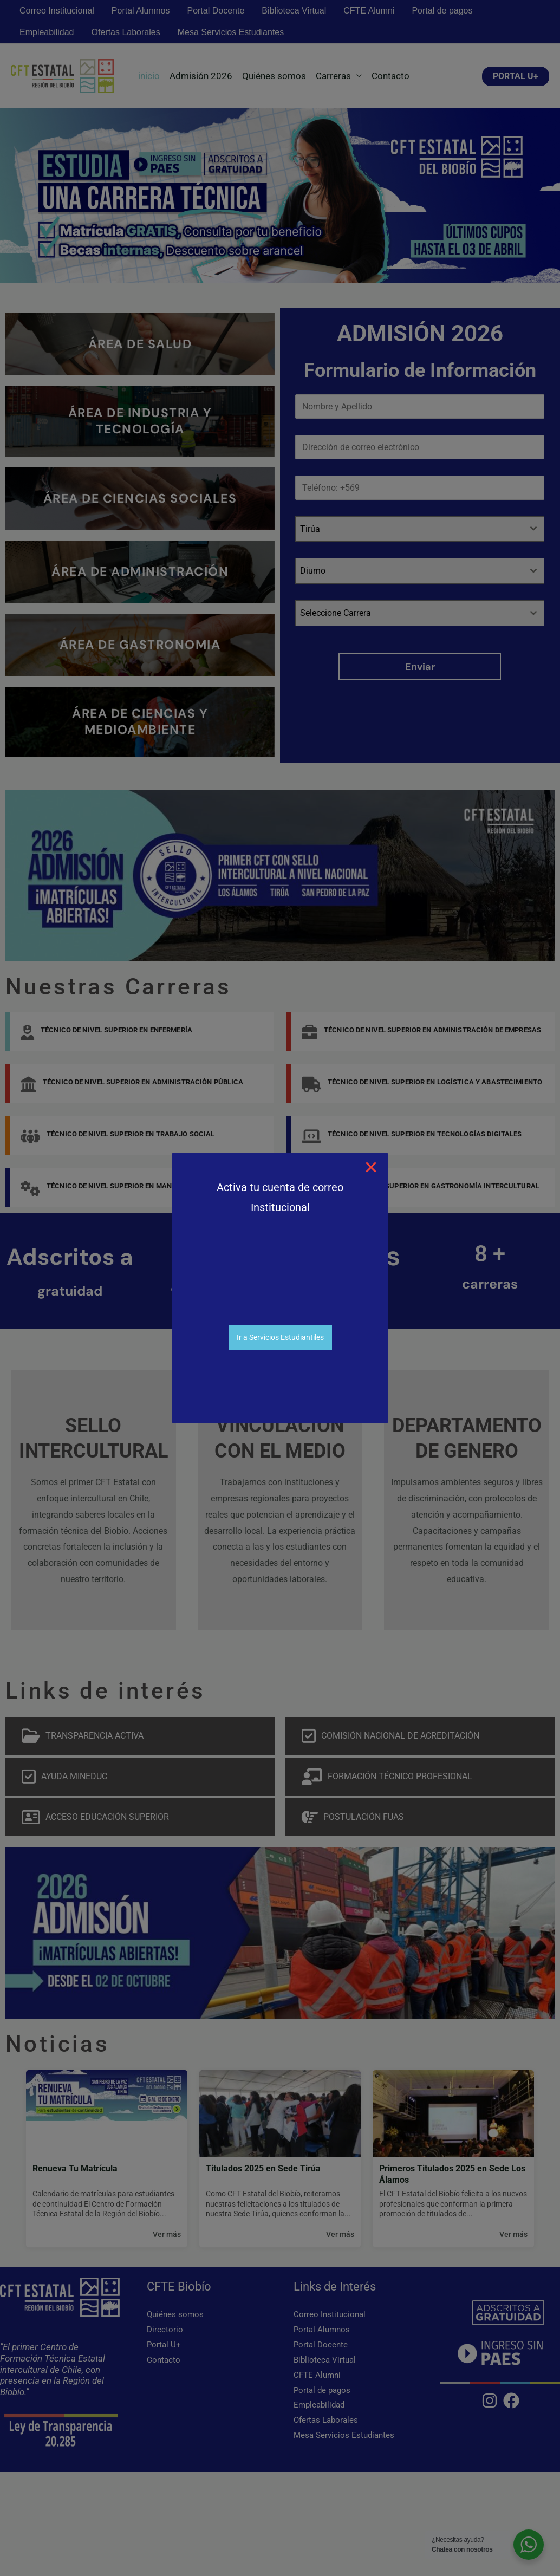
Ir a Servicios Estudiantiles (280, 1337)
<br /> (280, 1283)
